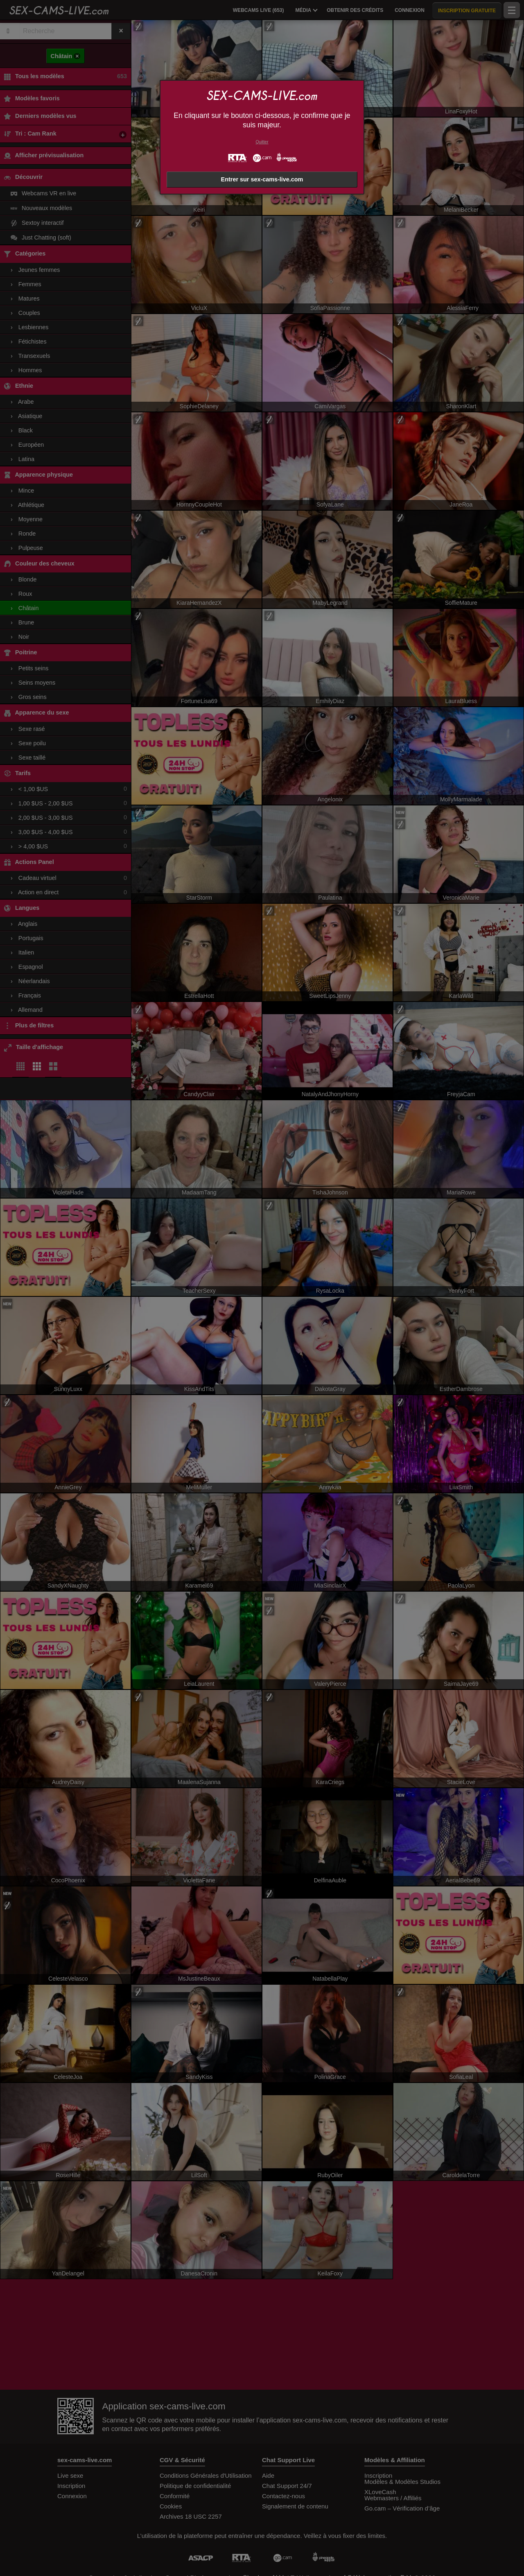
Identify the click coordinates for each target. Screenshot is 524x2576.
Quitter (261, 142)
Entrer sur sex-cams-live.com (262, 179)
